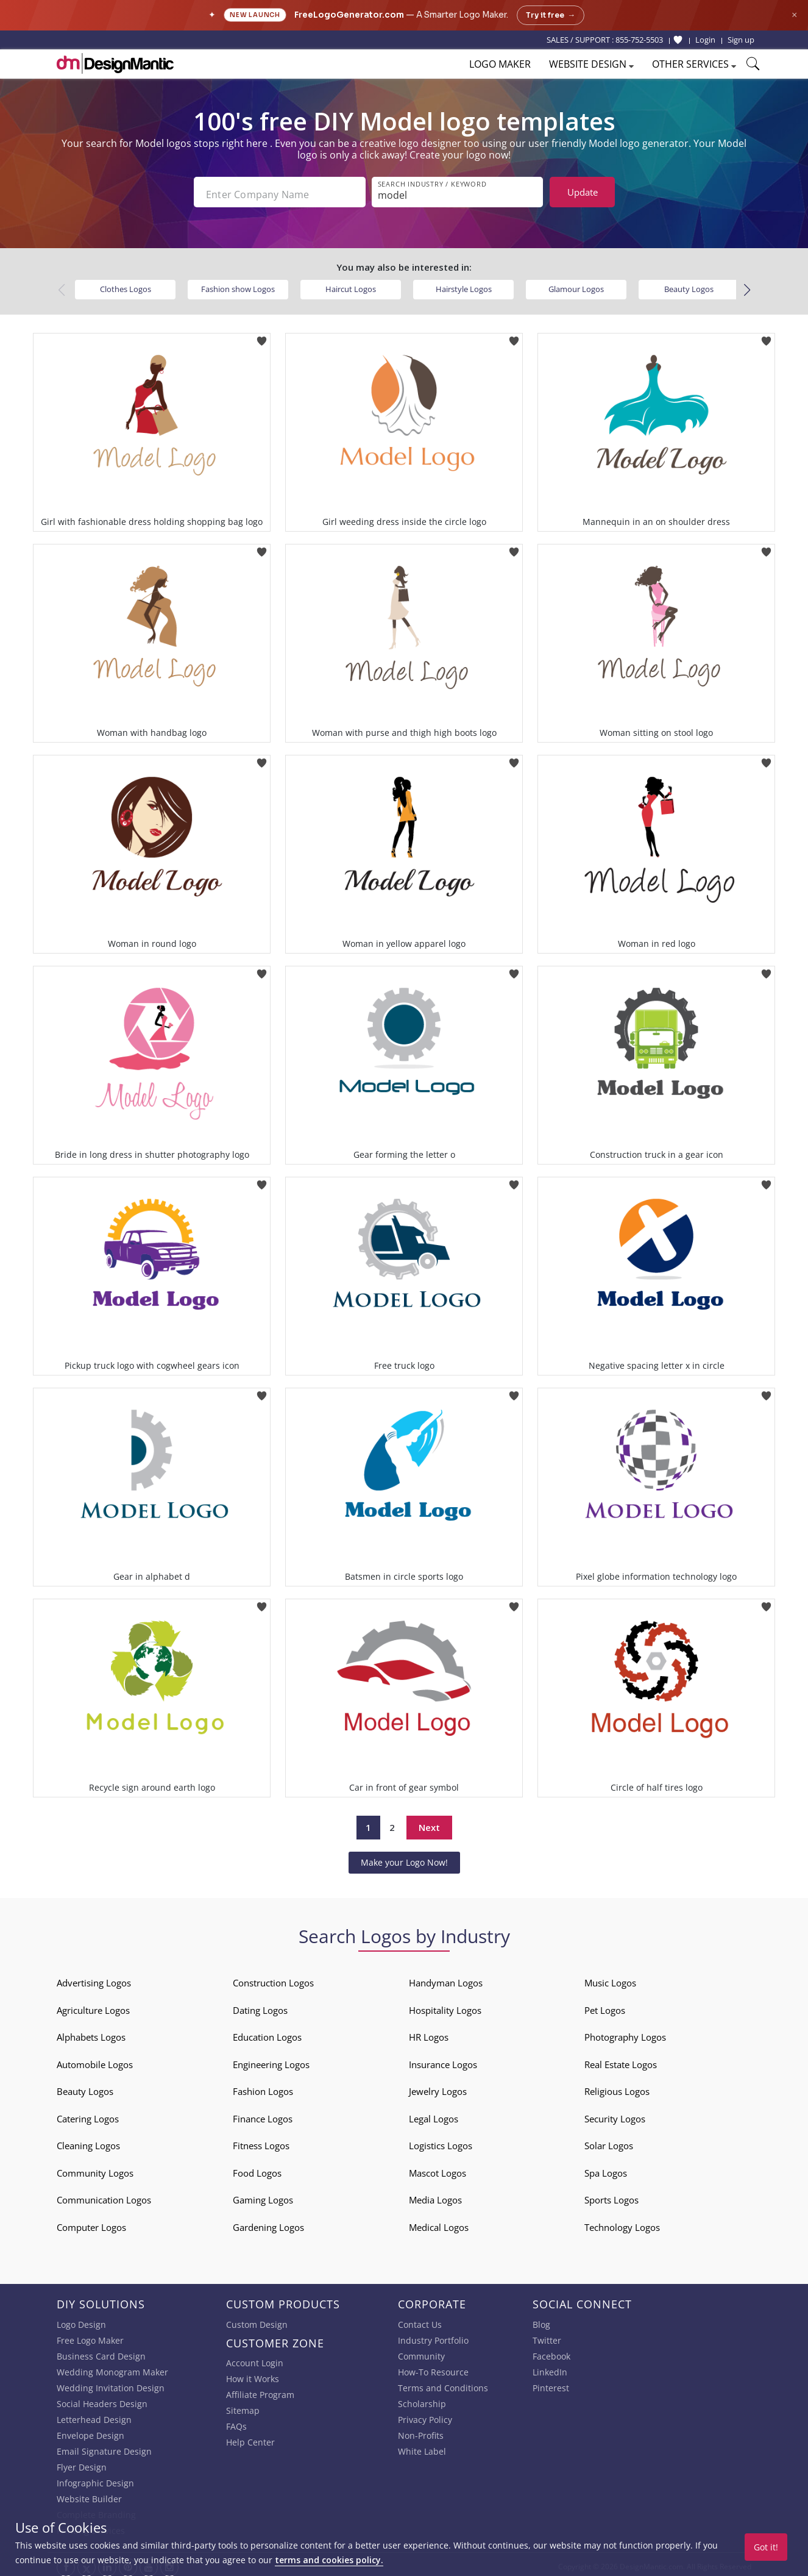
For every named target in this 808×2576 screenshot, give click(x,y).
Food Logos (257, 2169)
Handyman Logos (446, 1978)
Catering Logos (88, 2114)
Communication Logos (104, 2195)
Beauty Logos (689, 284)
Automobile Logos (95, 2060)
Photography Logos (625, 2033)
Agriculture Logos (93, 2006)
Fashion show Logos (238, 284)
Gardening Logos (268, 2223)
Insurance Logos (443, 2060)
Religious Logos (617, 2087)
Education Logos (267, 2033)
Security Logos (614, 2114)
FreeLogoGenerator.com (349, 15)
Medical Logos (439, 2223)
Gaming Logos (263, 2195)
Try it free (550, 15)
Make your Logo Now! (404, 1858)
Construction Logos (273, 1978)
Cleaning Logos (88, 2141)
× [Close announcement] (794, 15)
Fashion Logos (263, 2087)
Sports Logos (611, 2195)
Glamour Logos (576, 284)
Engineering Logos (271, 2060)
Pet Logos (604, 2006)
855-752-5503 (639, 39)
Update (582, 192)
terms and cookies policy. (329, 2560)
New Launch (255, 15)
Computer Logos (91, 2223)
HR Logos (428, 2033)
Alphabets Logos (91, 2033)
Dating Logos (260, 2006)
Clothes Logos (125, 284)
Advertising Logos (94, 1978)
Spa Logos (605, 2169)
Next (429, 1823)
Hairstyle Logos (464, 284)
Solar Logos (608, 2141)
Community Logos (95, 2169)
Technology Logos (622, 2223)
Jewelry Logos (438, 2087)
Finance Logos (262, 2114)
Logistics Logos (440, 2141)
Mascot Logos (437, 2169)
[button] (746, 286)
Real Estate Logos (620, 2060)
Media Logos (435, 2195)
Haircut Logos (350, 284)
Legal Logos (433, 2114)
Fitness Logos (261, 2141)
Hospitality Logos (445, 2006)
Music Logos (610, 1978)
